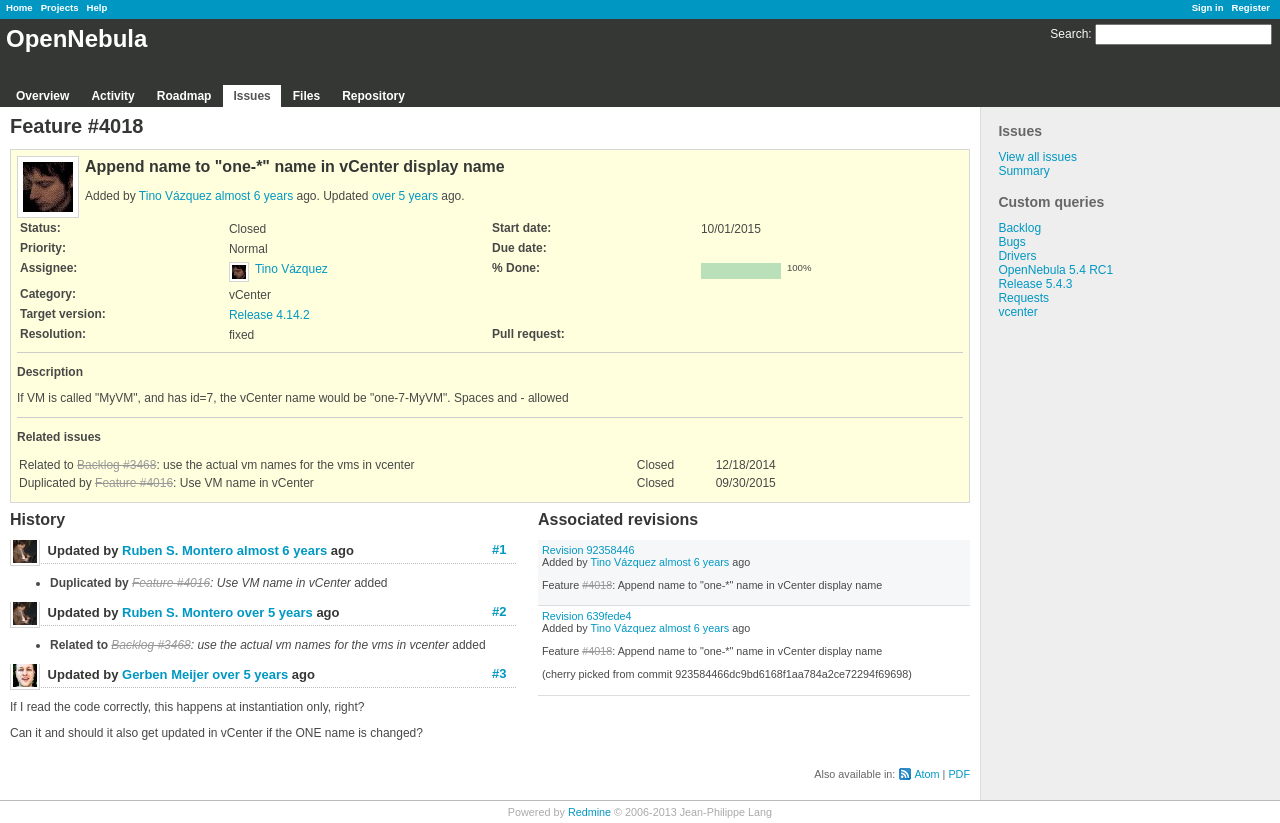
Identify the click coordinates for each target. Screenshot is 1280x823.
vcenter (1017, 312)
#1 (499, 549)
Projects (60, 7)
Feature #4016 (134, 483)
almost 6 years (254, 196)
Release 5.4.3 (1035, 284)
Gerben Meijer (165, 674)
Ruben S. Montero (177, 550)
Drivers (1017, 256)
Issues (251, 96)
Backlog (1019, 228)
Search (1069, 34)
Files (306, 96)
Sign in (1208, 7)
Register (1251, 7)
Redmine (589, 812)
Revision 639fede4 (586, 616)
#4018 (597, 585)
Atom (926, 774)
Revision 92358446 (588, 550)
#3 (499, 673)
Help (97, 7)
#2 (499, 611)
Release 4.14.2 (269, 315)
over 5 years (405, 196)
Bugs (1011, 242)
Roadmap (184, 96)
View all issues (1037, 157)
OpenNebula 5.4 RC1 (1055, 270)
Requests (1023, 298)
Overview (42, 96)
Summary (1023, 171)
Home (19, 7)
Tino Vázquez (175, 196)
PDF (959, 774)
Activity (112, 96)
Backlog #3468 (116, 465)
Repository (373, 96)
